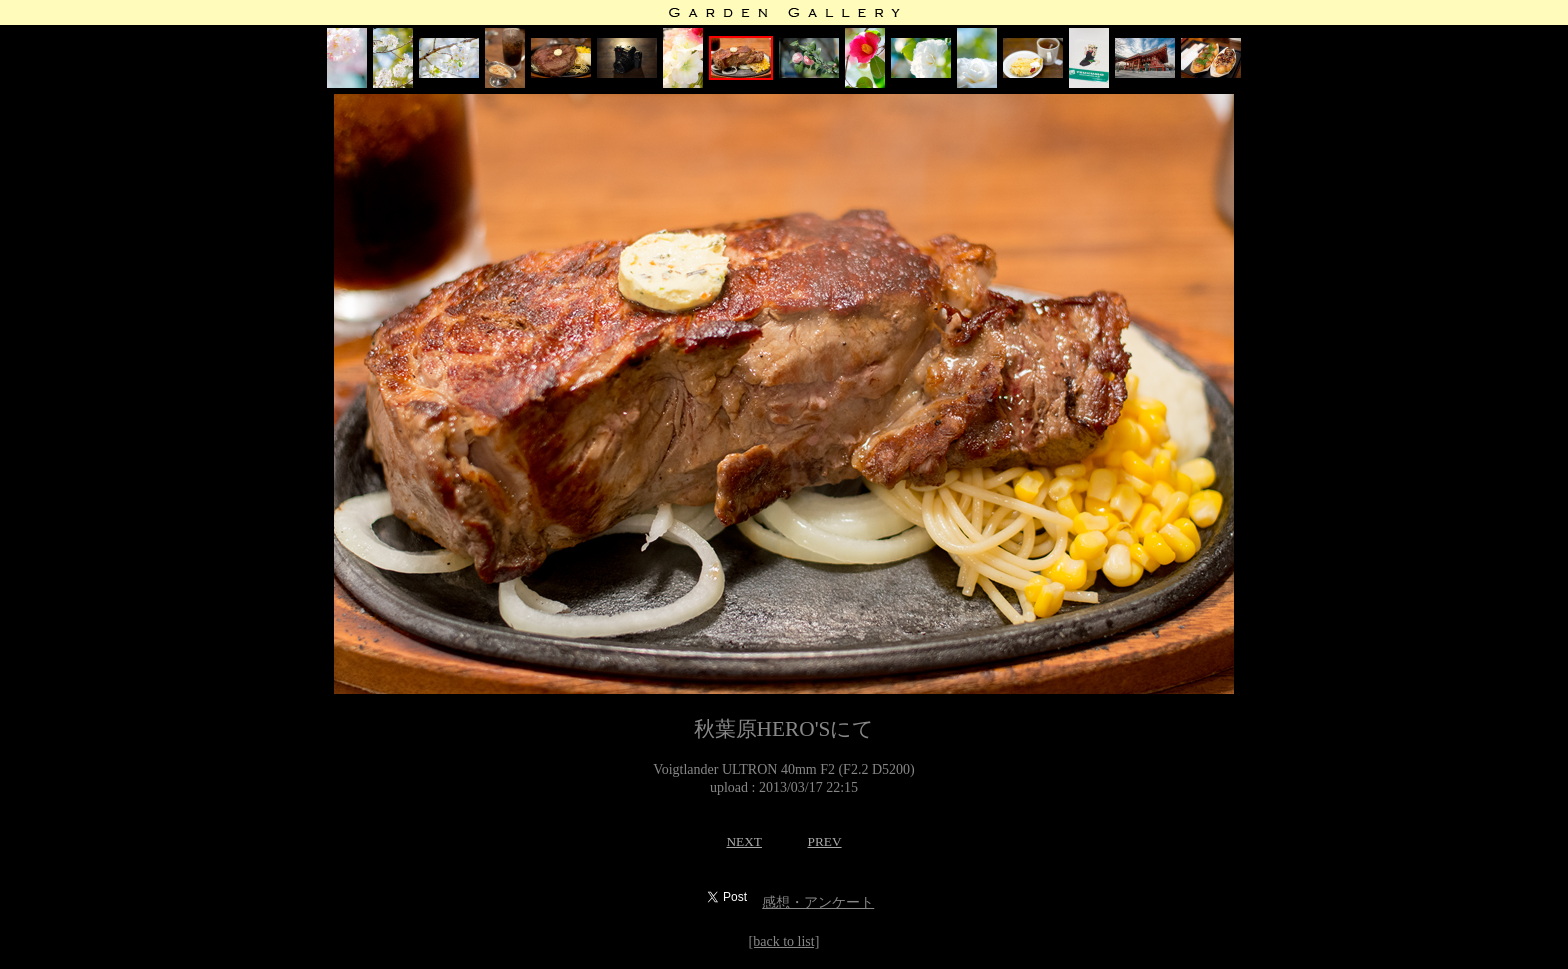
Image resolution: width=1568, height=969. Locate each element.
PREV (824, 841)
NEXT (744, 841)
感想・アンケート (818, 902)
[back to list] (784, 941)
